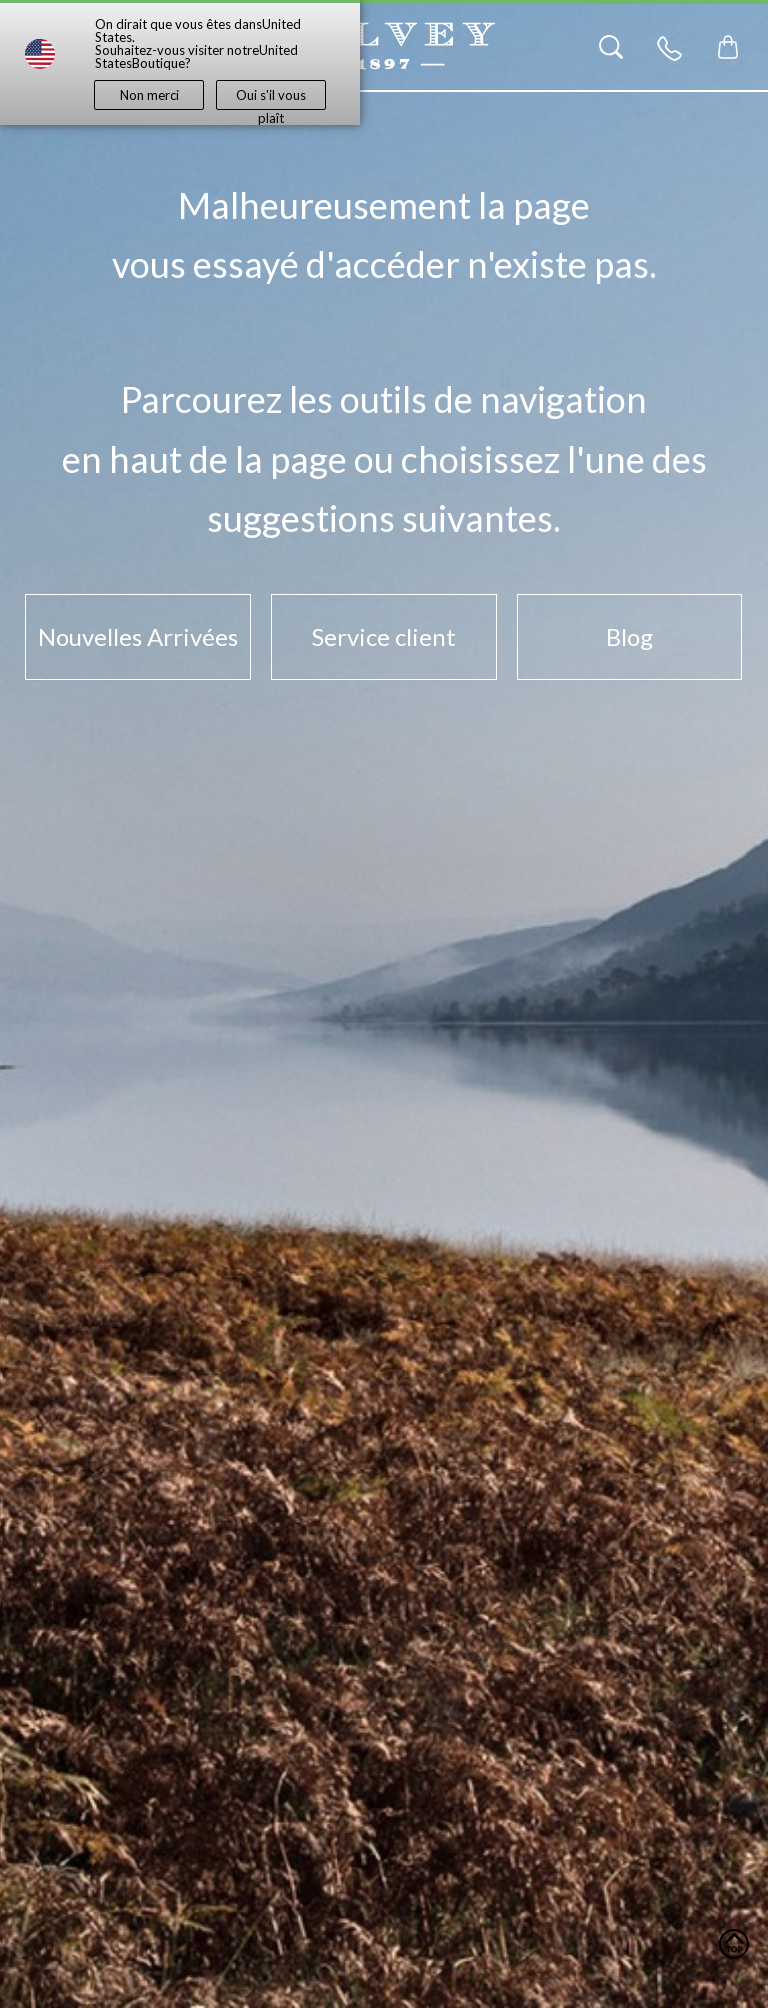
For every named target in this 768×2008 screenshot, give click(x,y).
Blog (629, 636)
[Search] (611, 47)
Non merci (149, 95)
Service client (384, 636)
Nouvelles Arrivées (138, 636)
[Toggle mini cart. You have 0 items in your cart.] (728, 47)
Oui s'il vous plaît (271, 98)
